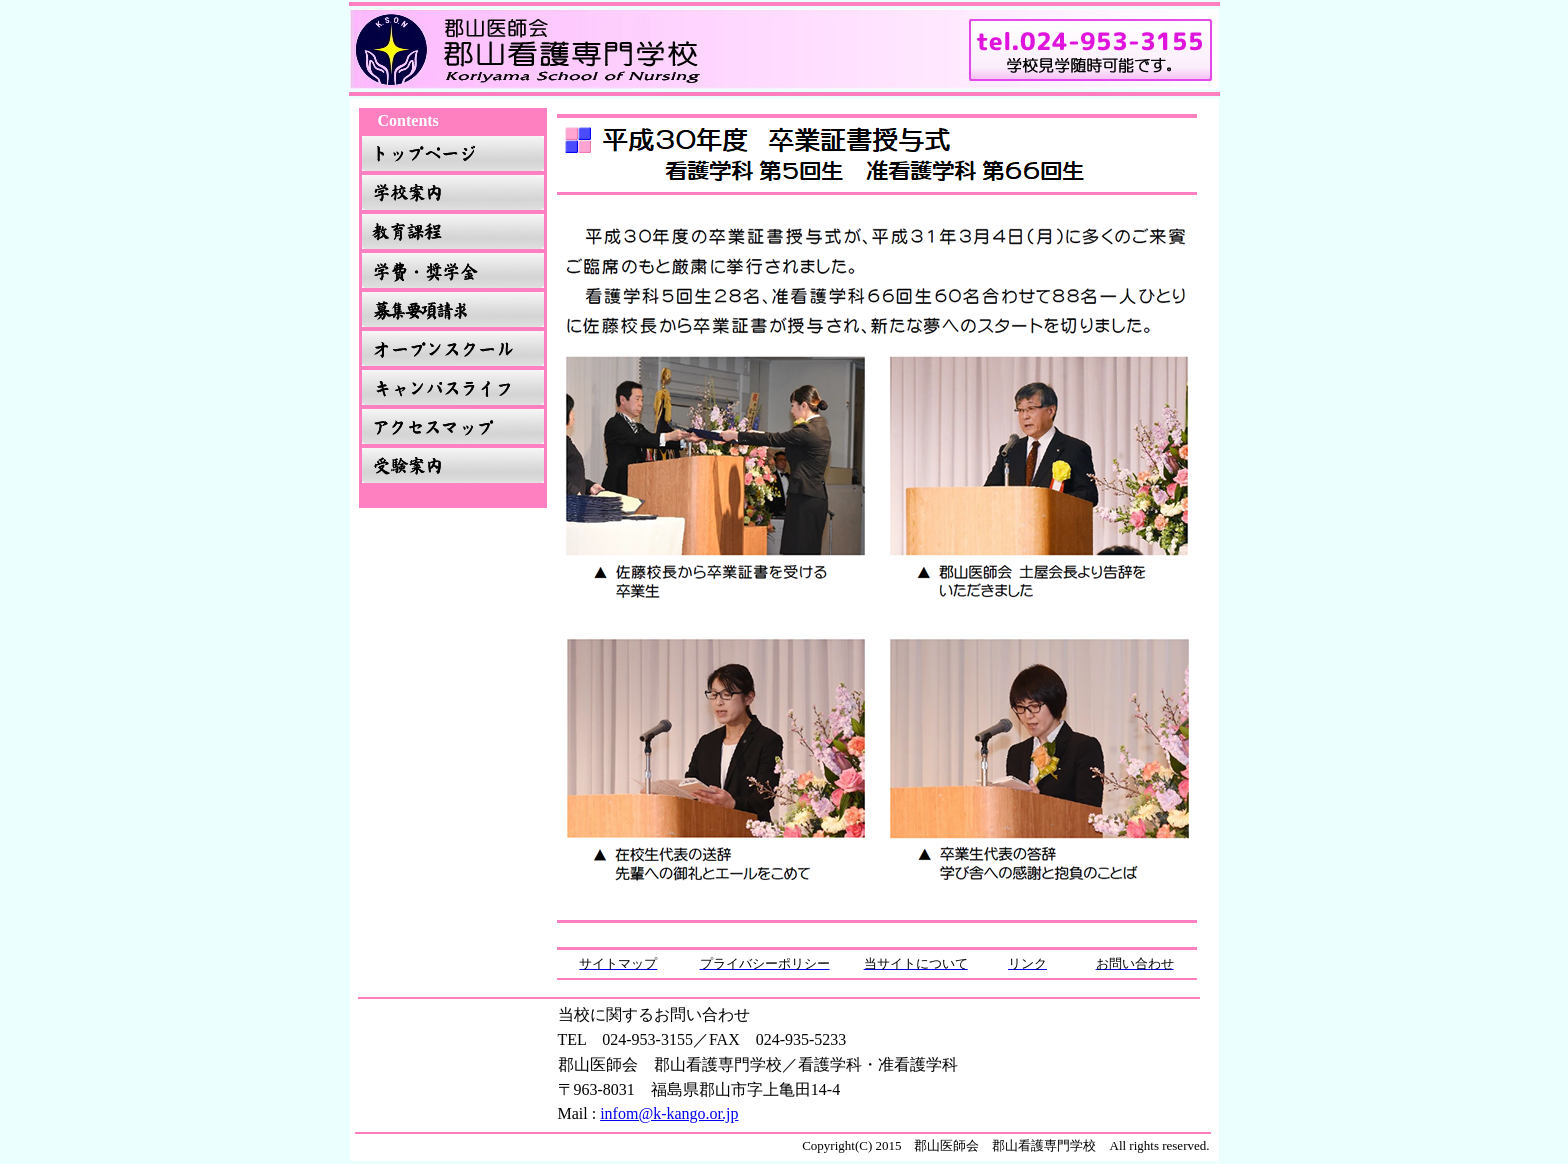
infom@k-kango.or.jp (669, 1113)
